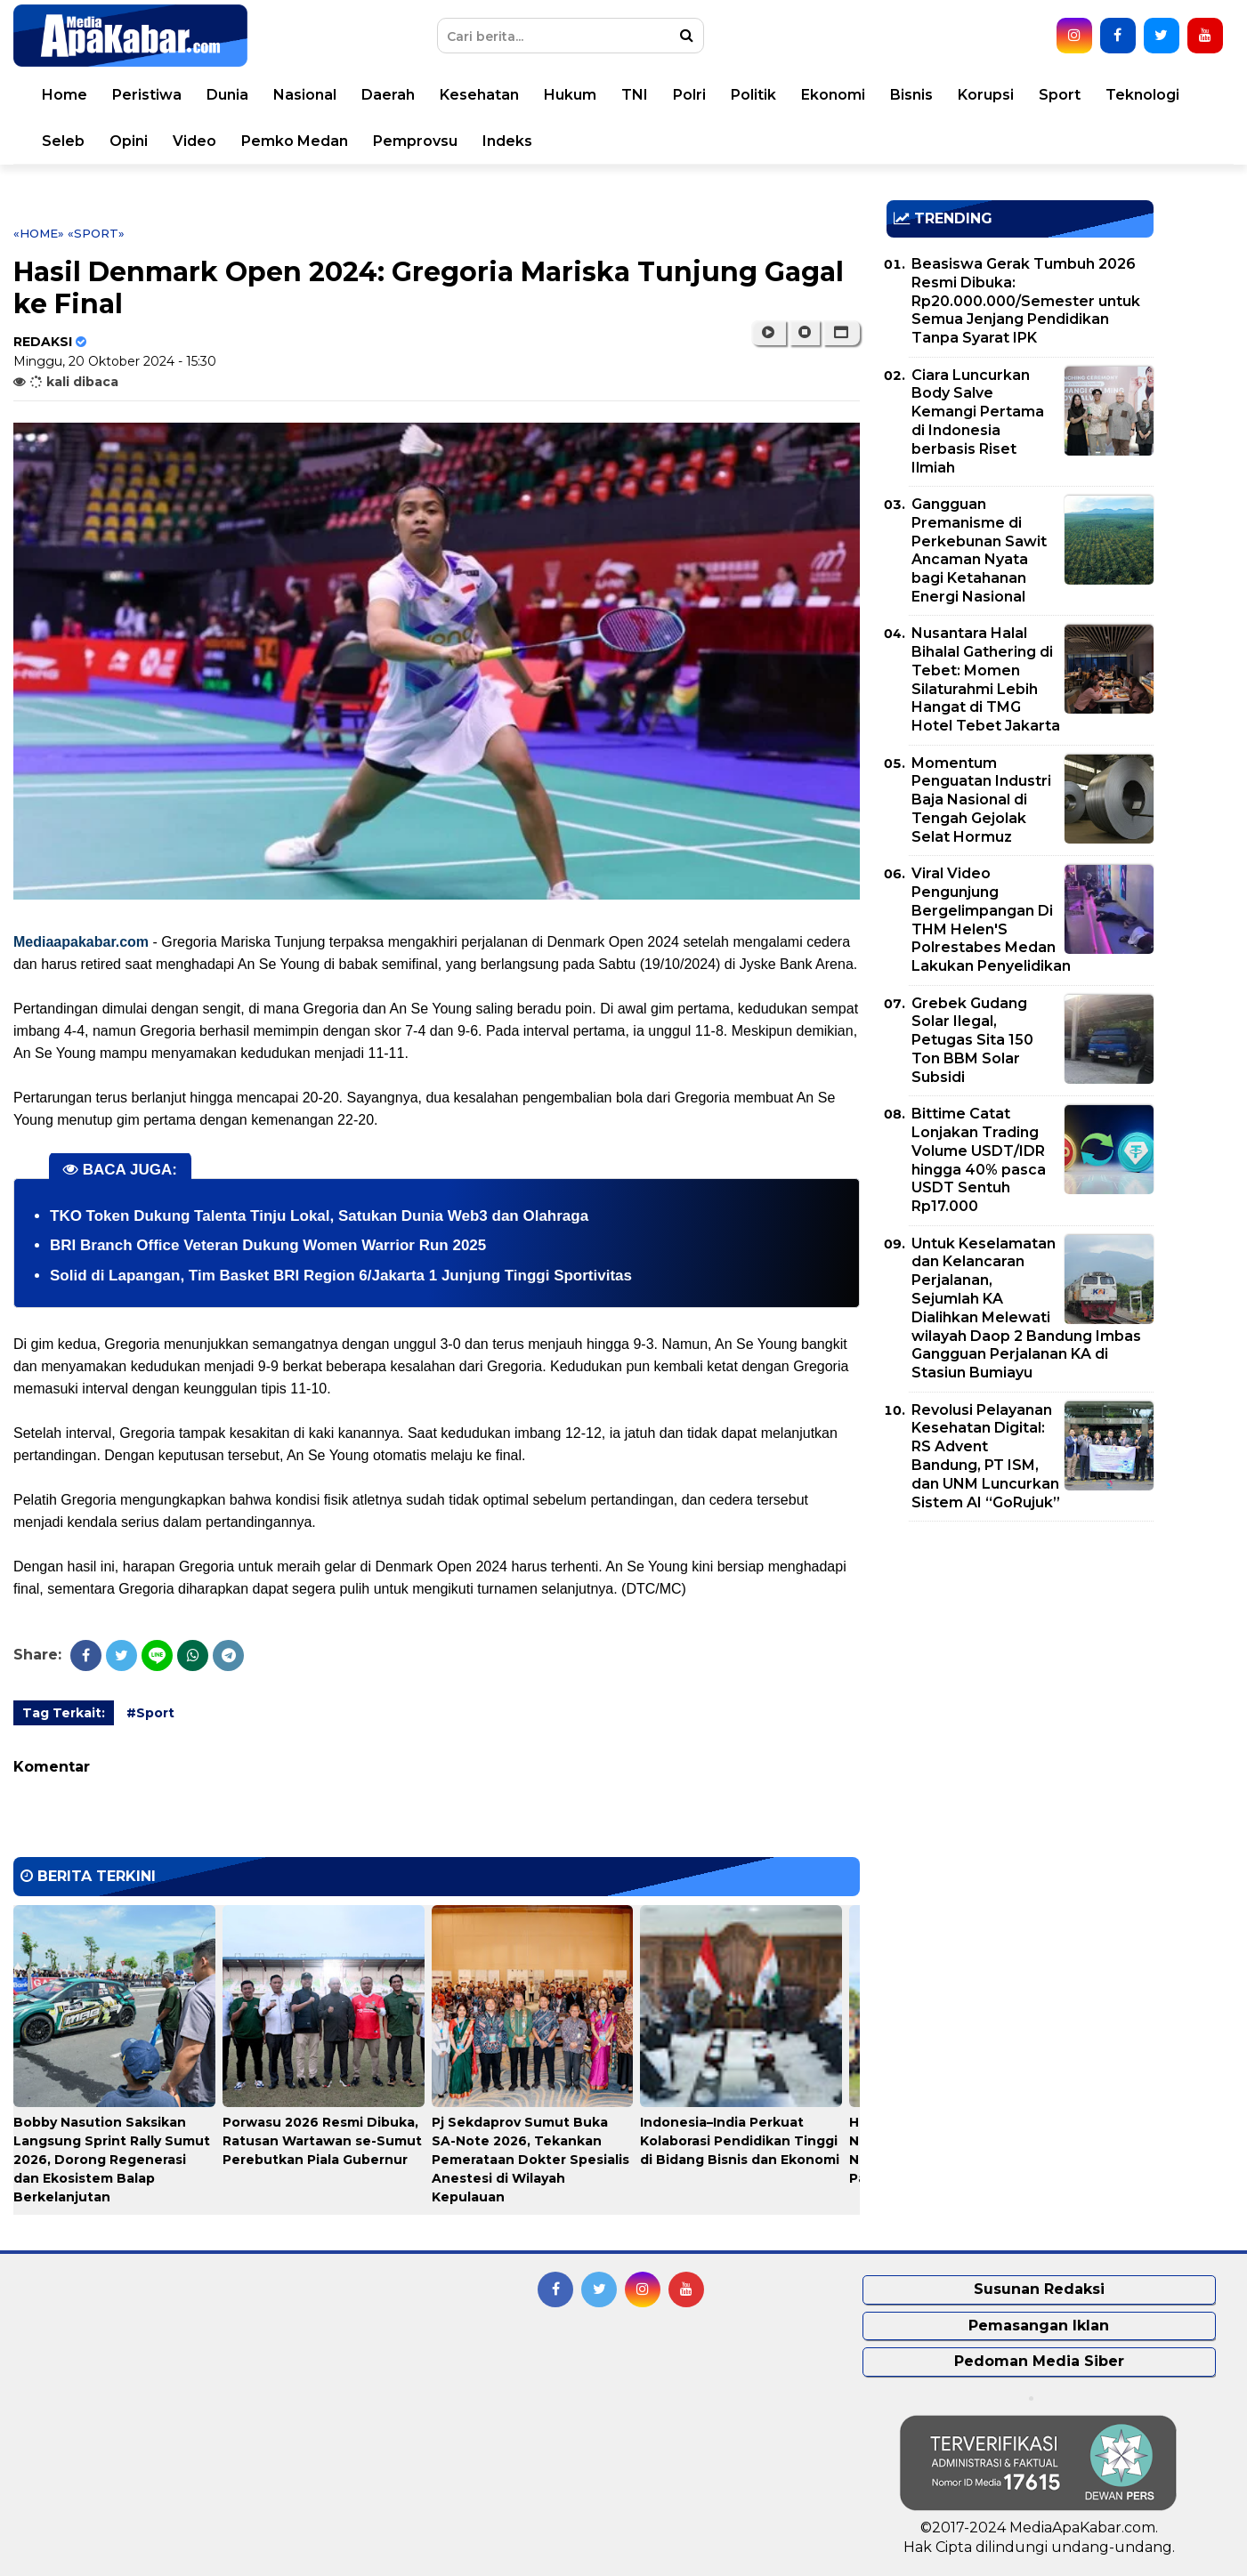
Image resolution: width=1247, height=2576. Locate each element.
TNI (634, 94)
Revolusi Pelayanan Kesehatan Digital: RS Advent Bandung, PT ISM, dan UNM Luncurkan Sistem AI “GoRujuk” (985, 1456)
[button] (841, 332)
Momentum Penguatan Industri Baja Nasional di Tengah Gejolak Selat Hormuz (981, 800)
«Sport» (96, 233)
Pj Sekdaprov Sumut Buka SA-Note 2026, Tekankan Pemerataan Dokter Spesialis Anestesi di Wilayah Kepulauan (530, 2159)
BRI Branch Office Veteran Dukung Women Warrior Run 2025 (268, 1245)
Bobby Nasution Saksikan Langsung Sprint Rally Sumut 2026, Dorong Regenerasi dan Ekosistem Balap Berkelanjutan (111, 2159)
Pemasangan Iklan (1038, 2325)
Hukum (570, 94)
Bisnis (911, 94)
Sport (1060, 94)
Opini (128, 141)
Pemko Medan (294, 141)
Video (194, 141)
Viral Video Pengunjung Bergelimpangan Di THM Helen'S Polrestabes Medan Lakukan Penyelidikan (991, 919)
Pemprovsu (415, 141)
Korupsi (986, 94)
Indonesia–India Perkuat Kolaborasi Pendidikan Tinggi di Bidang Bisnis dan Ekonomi (739, 2141)
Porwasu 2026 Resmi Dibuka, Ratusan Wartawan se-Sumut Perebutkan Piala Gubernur (322, 2141)
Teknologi (1142, 94)
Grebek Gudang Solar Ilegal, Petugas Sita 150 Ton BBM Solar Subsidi (972, 1040)
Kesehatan (479, 94)
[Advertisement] (1020, 1659)
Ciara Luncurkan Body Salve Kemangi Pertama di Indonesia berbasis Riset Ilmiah (977, 421)
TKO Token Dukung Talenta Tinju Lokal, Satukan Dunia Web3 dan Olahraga (319, 1215)
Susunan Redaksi (1039, 2289)
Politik (753, 94)
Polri (689, 94)
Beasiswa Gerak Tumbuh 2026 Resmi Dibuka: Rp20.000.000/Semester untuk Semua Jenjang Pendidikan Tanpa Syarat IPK (1025, 300)
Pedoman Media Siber (1039, 2361)
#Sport (150, 1713)
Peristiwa (147, 94)
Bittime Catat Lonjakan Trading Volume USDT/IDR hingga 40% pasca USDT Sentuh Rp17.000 (978, 1160)
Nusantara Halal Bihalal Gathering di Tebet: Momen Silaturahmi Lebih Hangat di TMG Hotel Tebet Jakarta (985, 679)
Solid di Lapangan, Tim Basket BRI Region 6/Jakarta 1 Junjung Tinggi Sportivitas (341, 1275)
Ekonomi (833, 94)
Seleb (63, 141)
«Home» (38, 233)
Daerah (388, 94)
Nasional (304, 94)
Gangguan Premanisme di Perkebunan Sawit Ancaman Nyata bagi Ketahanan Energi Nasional (979, 550)
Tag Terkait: (63, 1713)
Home (64, 94)
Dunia (227, 94)
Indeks (507, 141)
